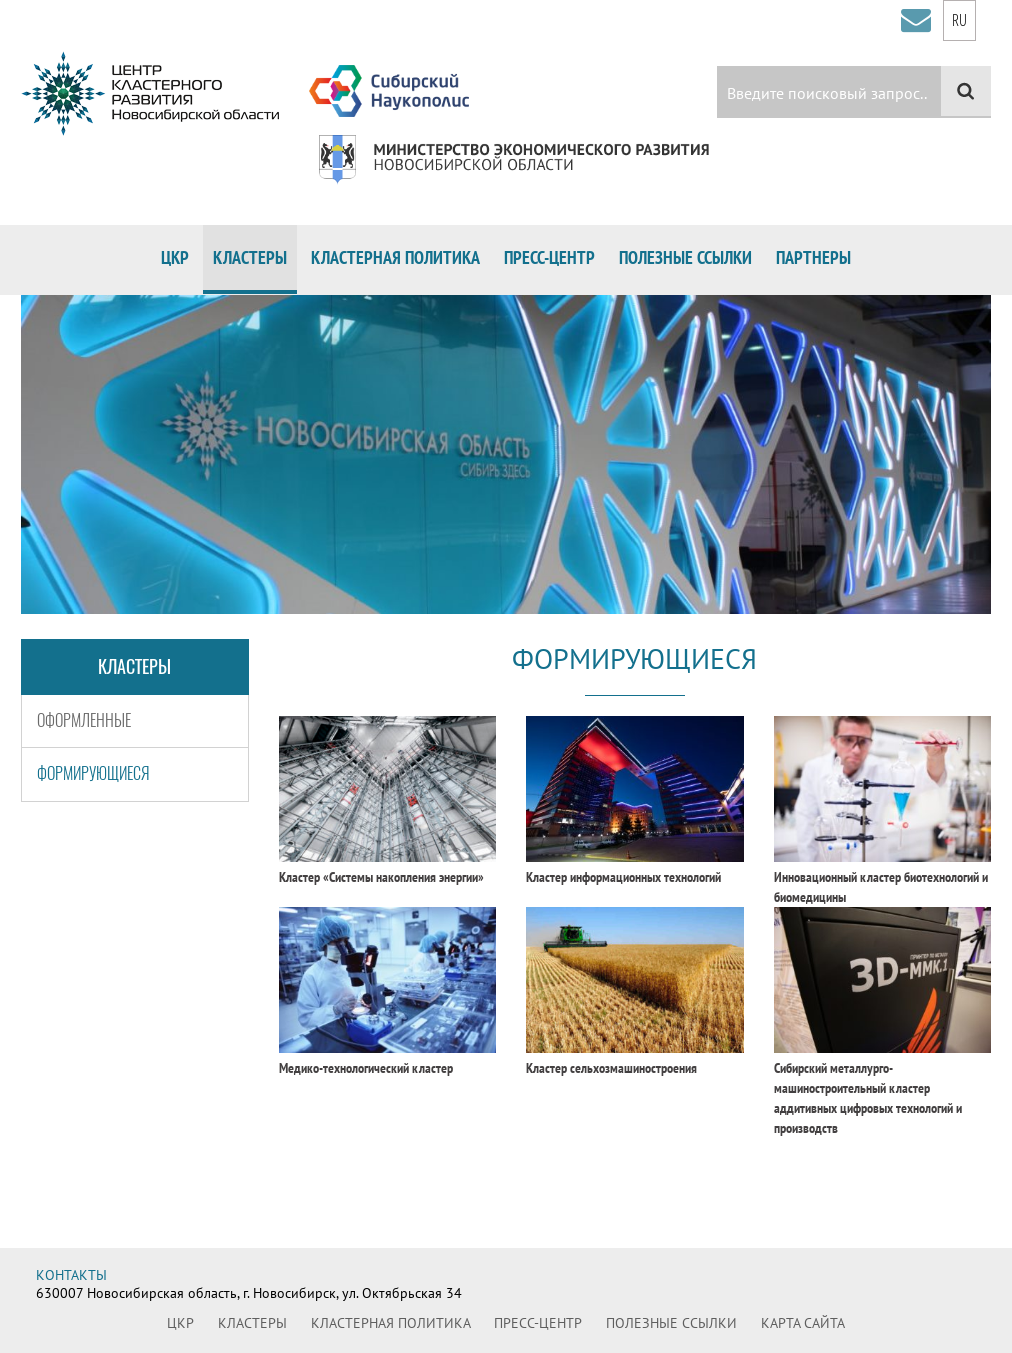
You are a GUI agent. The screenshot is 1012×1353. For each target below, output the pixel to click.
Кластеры (250, 257)
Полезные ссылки (685, 257)
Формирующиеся (93, 773)
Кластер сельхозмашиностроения (611, 1068)
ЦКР (175, 257)
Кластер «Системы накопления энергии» (381, 877)
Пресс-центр (549, 257)
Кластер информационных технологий (623, 877)
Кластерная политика (395, 257)
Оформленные (84, 720)
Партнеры (813, 257)
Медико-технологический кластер (366, 1068)
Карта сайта (803, 1323)
